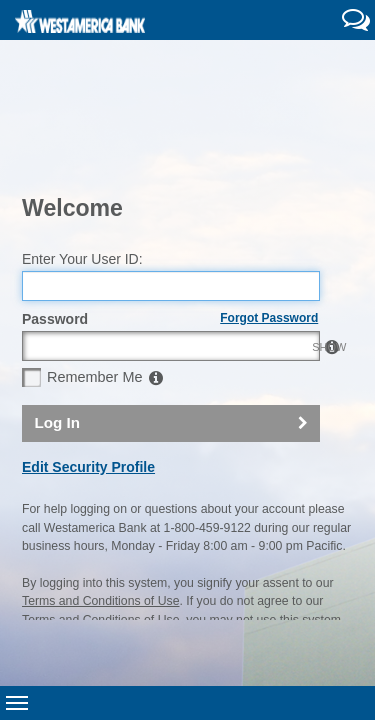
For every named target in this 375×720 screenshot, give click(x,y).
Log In (57, 307)
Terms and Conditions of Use (100, 486)
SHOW (299, 231)
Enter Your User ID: (82, 143)
